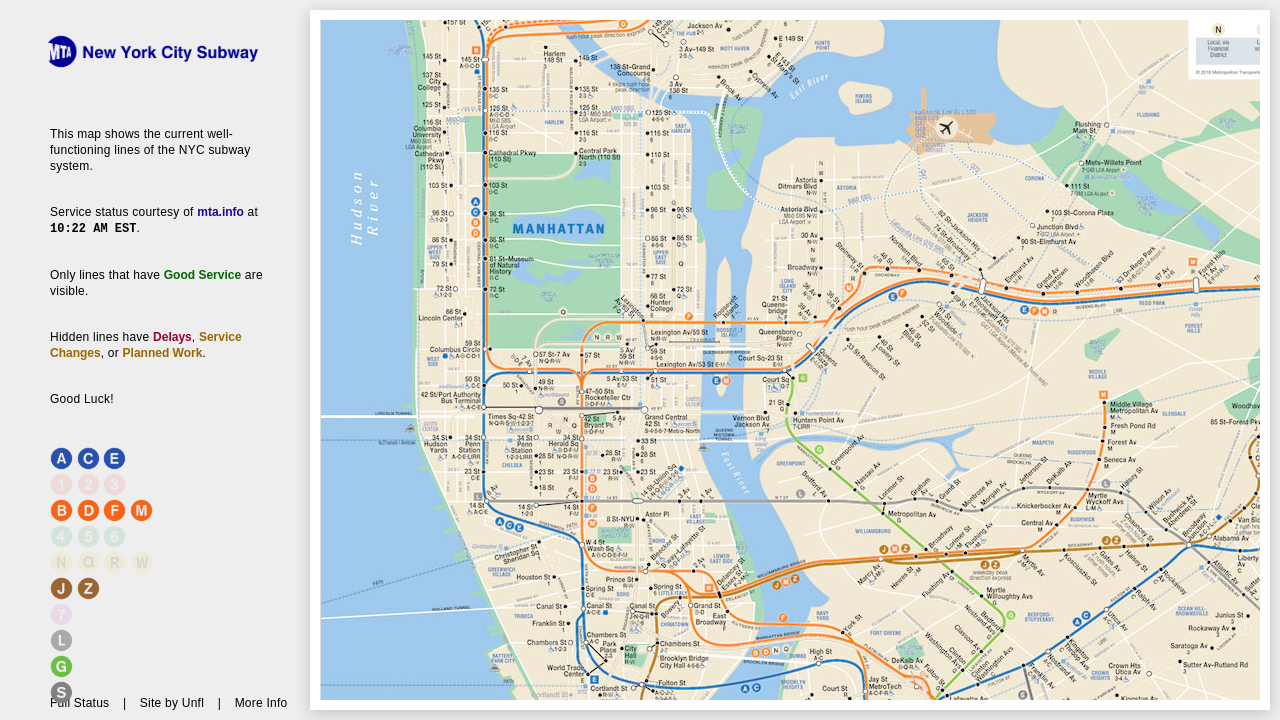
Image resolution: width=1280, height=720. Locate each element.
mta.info (220, 212)
